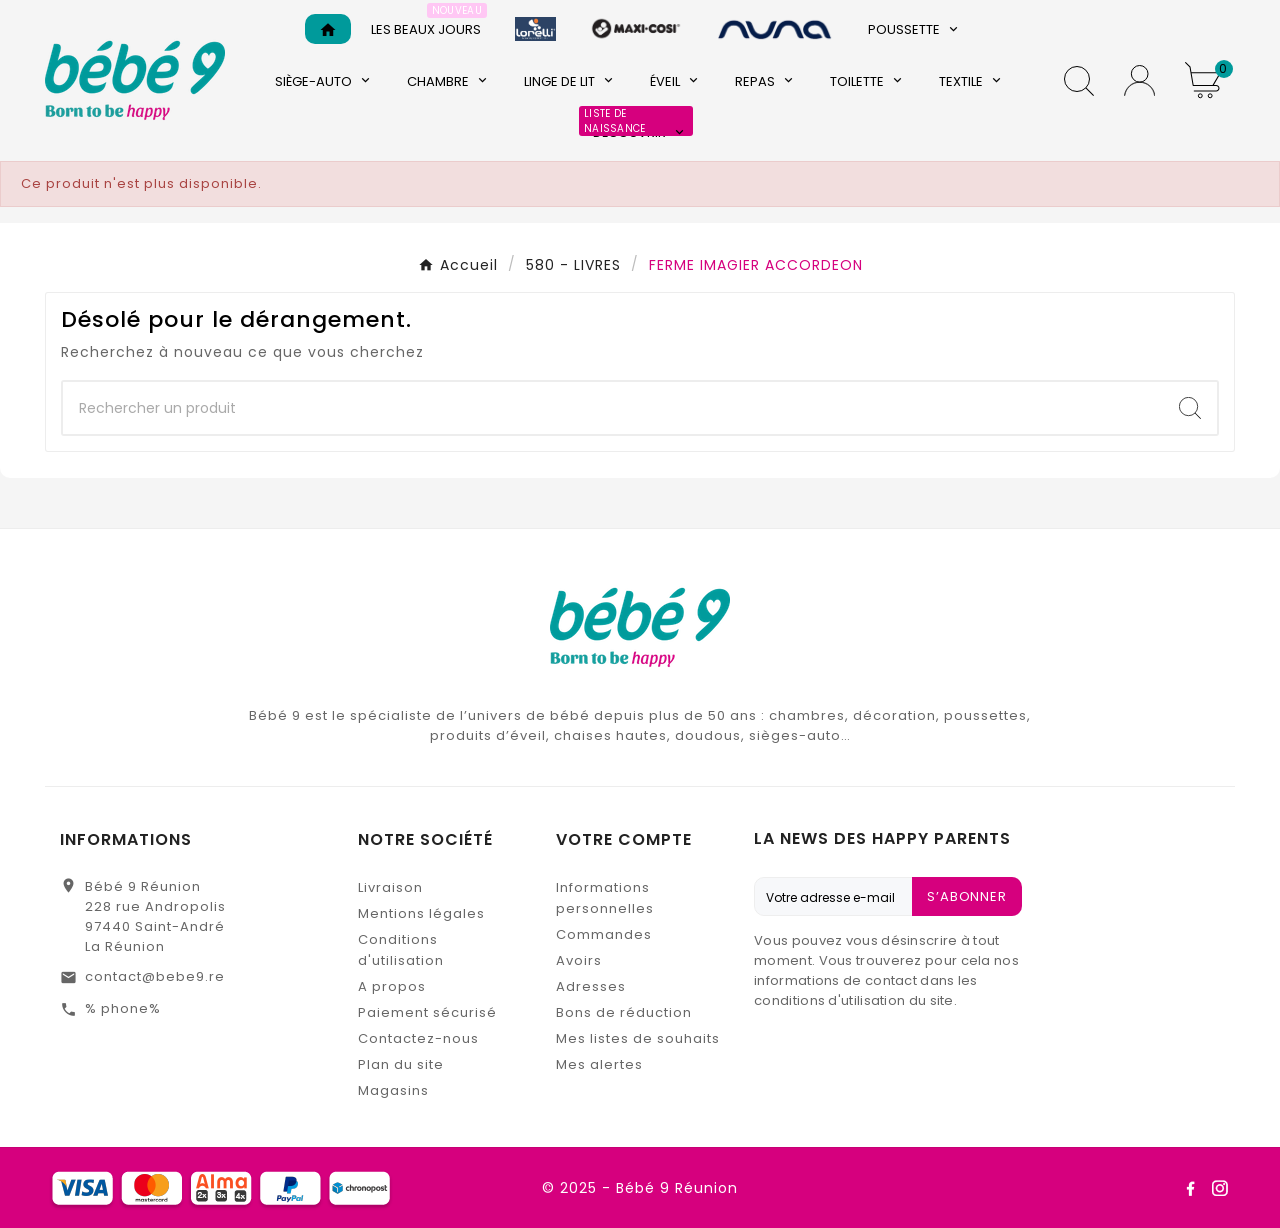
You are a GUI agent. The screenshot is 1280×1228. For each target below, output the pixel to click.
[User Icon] (1139, 80)
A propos (392, 986)
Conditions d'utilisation (401, 950)
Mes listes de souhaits (638, 1038)
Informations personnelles (605, 898)
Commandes (604, 934)
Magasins (393, 1090)
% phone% (123, 1008)
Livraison (390, 887)
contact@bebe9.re (155, 976)
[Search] (1190, 408)
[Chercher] (613, 408)
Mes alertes (599, 1064)
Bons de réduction (624, 1012)
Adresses (591, 986)
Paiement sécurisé (427, 1012)
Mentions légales (421, 913)
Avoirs (579, 960)
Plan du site (401, 1064)
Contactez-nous (418, 1038)
